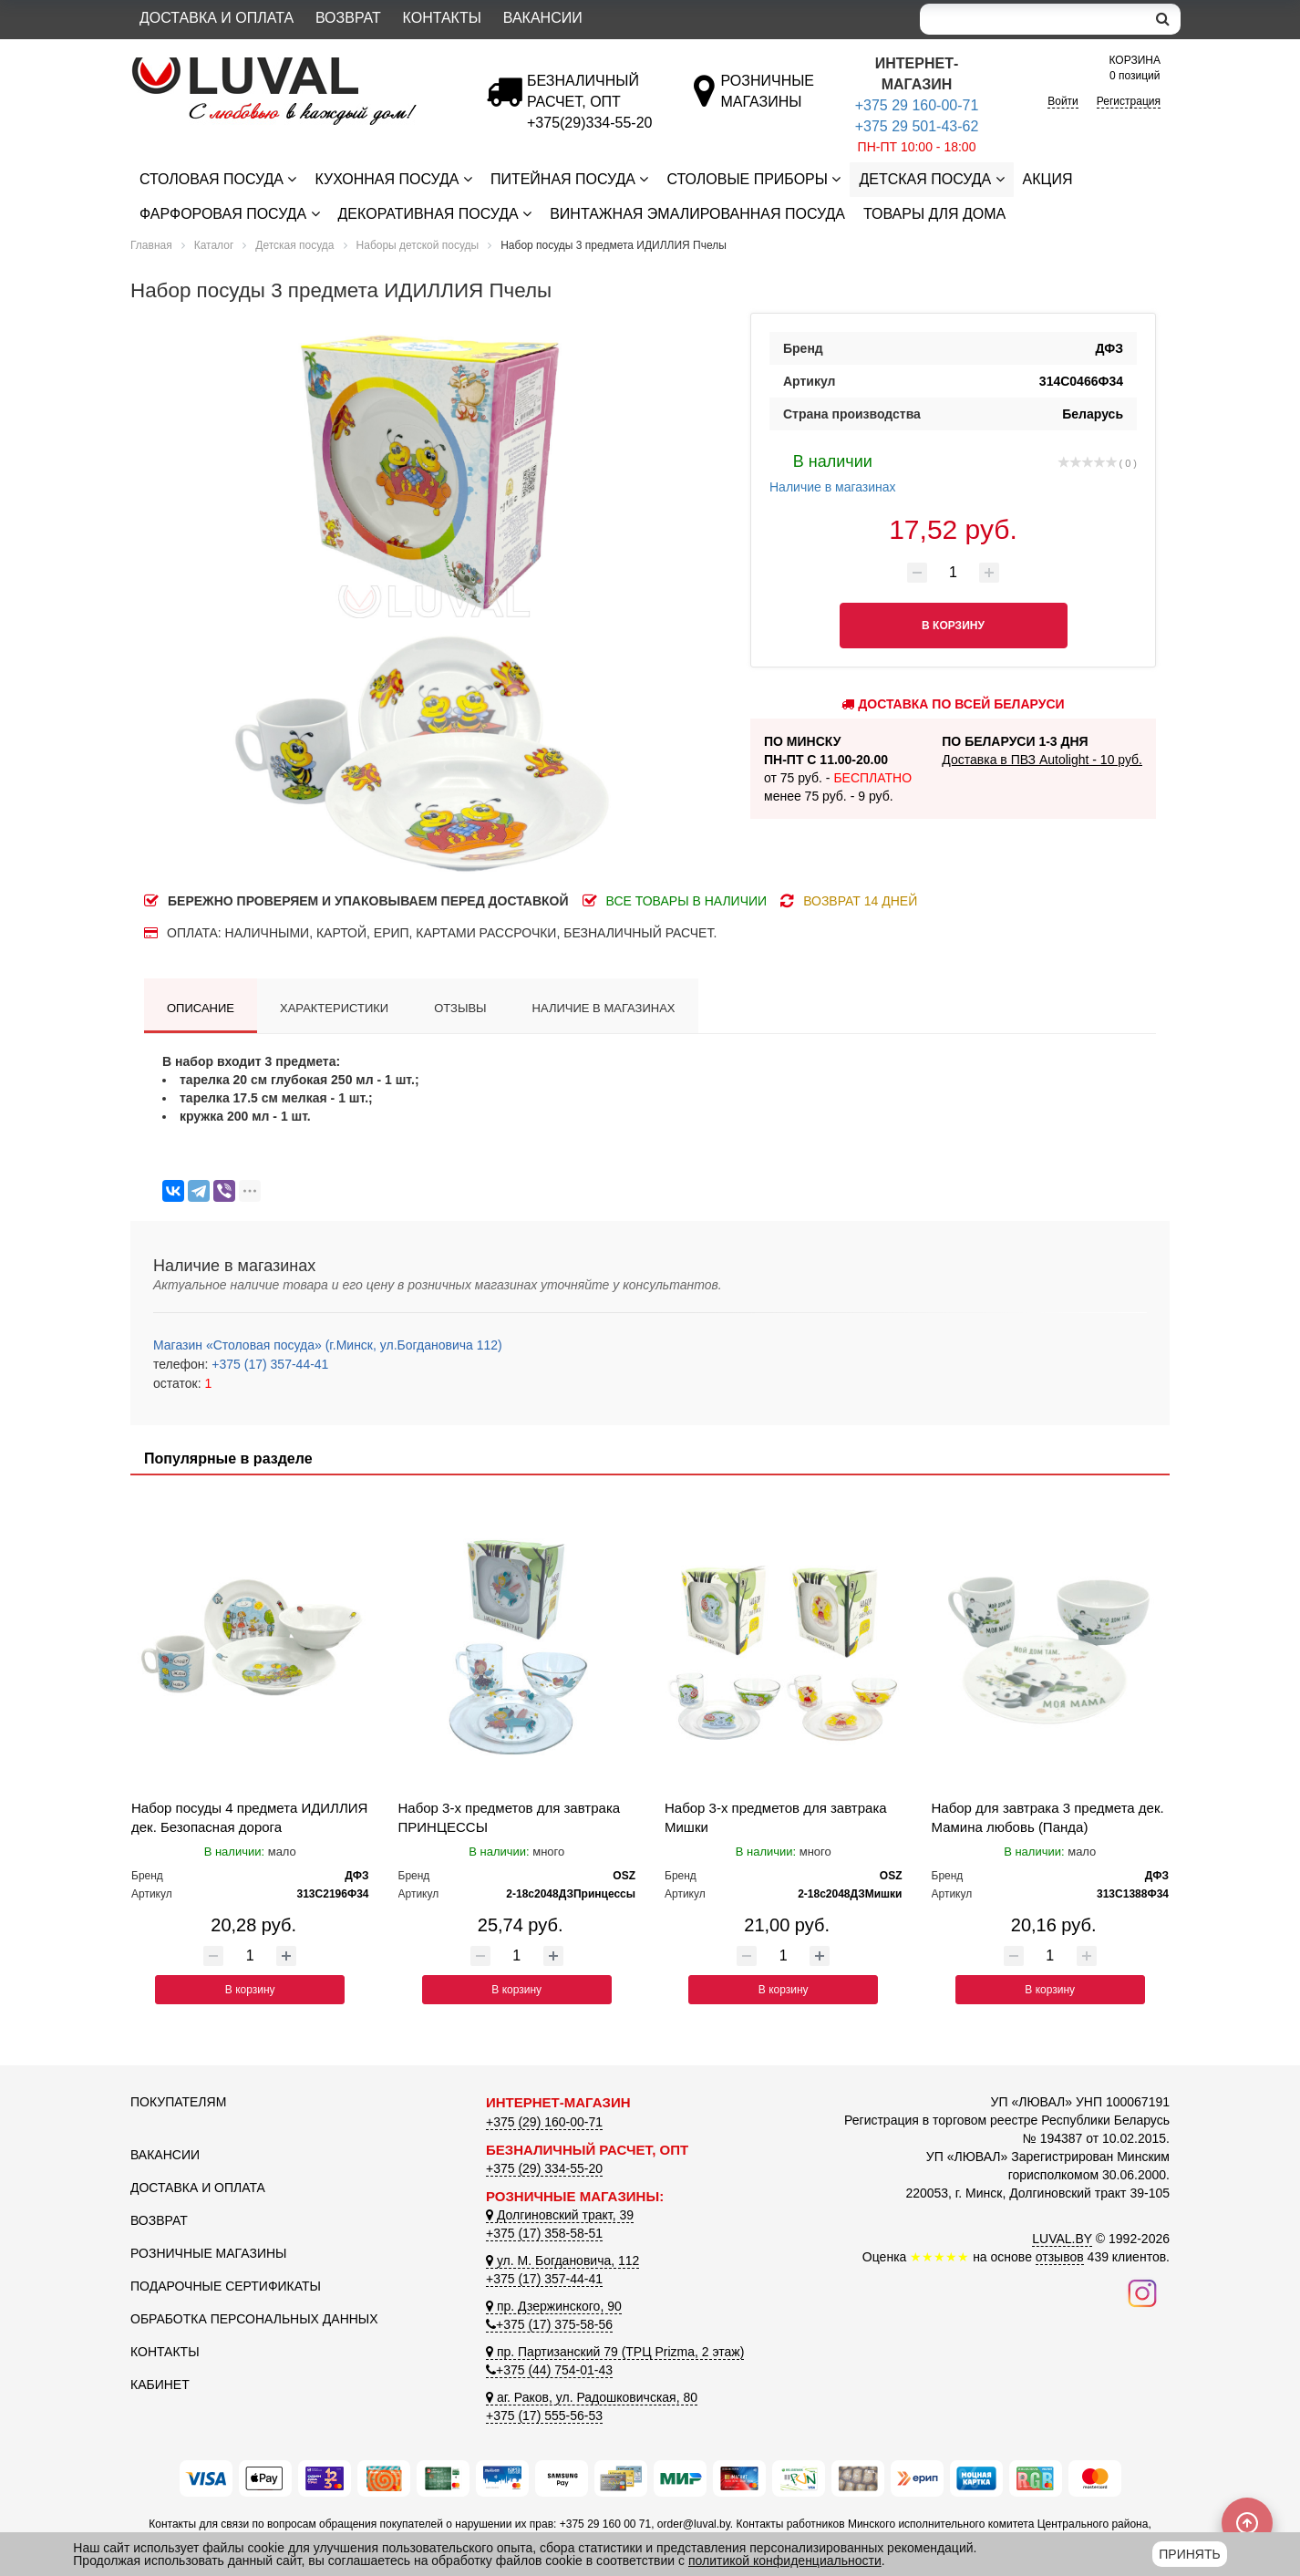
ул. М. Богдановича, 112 (562, 2260)
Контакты (442, 18)
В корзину (250, 1989)
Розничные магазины (208, 2253)
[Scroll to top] (1247, 2523)
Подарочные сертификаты (225, 2286)
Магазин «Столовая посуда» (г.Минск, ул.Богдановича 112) (327, 1345)
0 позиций (1135, 67)
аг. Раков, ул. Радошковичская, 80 (591, 2397)
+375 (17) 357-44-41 (268, 1364)
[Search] (1033, 19)
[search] (1163, 19)
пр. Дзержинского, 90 (554, 2306)
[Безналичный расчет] (589, 122)
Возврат (348, 18)
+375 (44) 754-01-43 (549, 2370)
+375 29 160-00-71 (917, 105)
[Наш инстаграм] (1142, 2292)
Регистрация (1129, 101)
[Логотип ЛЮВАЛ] (294, 65)
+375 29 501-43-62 (917, 126)
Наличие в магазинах (832, 471)
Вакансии (543, 18)
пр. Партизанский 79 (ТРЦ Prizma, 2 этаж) (615, 2351)
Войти (1062, 101)
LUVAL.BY (1062, 2238)
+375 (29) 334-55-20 (544, 2168)
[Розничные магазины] (767, 101)
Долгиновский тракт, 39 (560, 2215)
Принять (1189, 2554)
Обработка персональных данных (254, 2319)
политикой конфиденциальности (785, 2560)
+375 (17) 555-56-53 (544, 2415)
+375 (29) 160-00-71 (544, 2122)
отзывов (1060, 2257)
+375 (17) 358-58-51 (544, 2233)
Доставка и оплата (216, 18)
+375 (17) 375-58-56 (549, 2324)
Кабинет (160, 2384)
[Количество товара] (953, 573)
